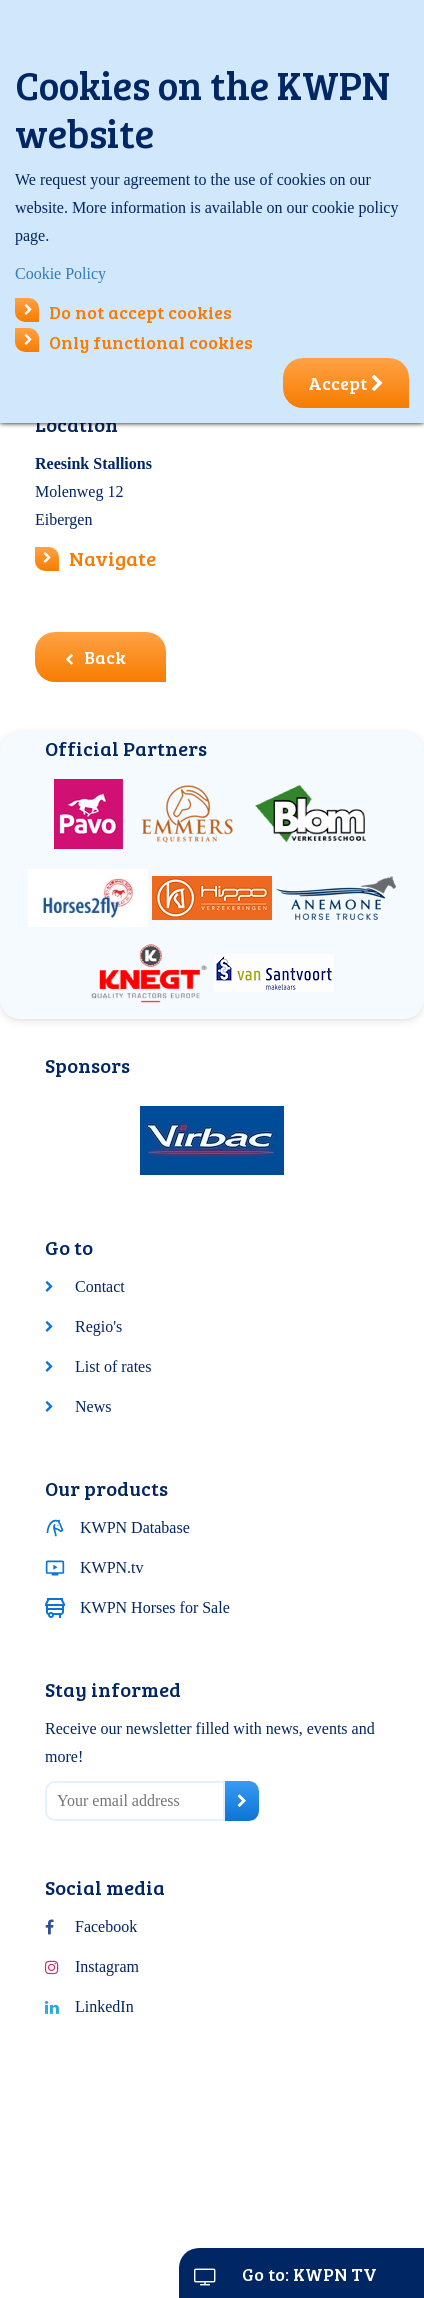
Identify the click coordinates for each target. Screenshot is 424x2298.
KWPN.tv (112, 1567)
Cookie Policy (60, 273)
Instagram (107, 1966)
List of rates (113, 1366)
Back (95, 657)
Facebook (106, 1926)
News (93, 1406)
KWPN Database (135, 1527)
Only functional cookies (134, 342)
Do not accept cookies (123, 312)
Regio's (98, 1326)
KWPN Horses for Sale (155, 1607)
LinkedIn (104, 2006)
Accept (346, 383)
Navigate (112, 558)
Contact (100, 1286)
